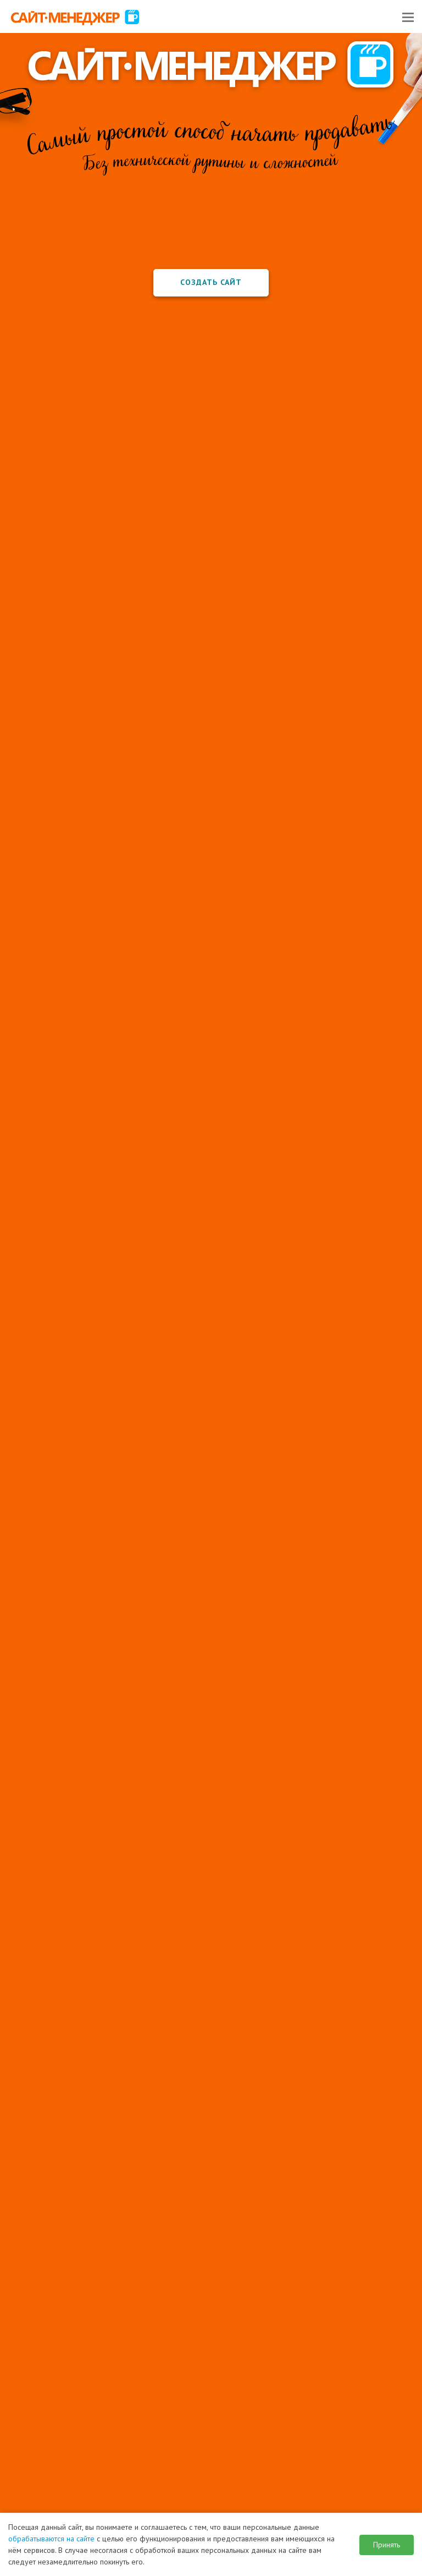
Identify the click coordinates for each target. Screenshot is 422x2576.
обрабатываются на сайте (51, 2539)
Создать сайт (211, 282)
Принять (386, 2545)
